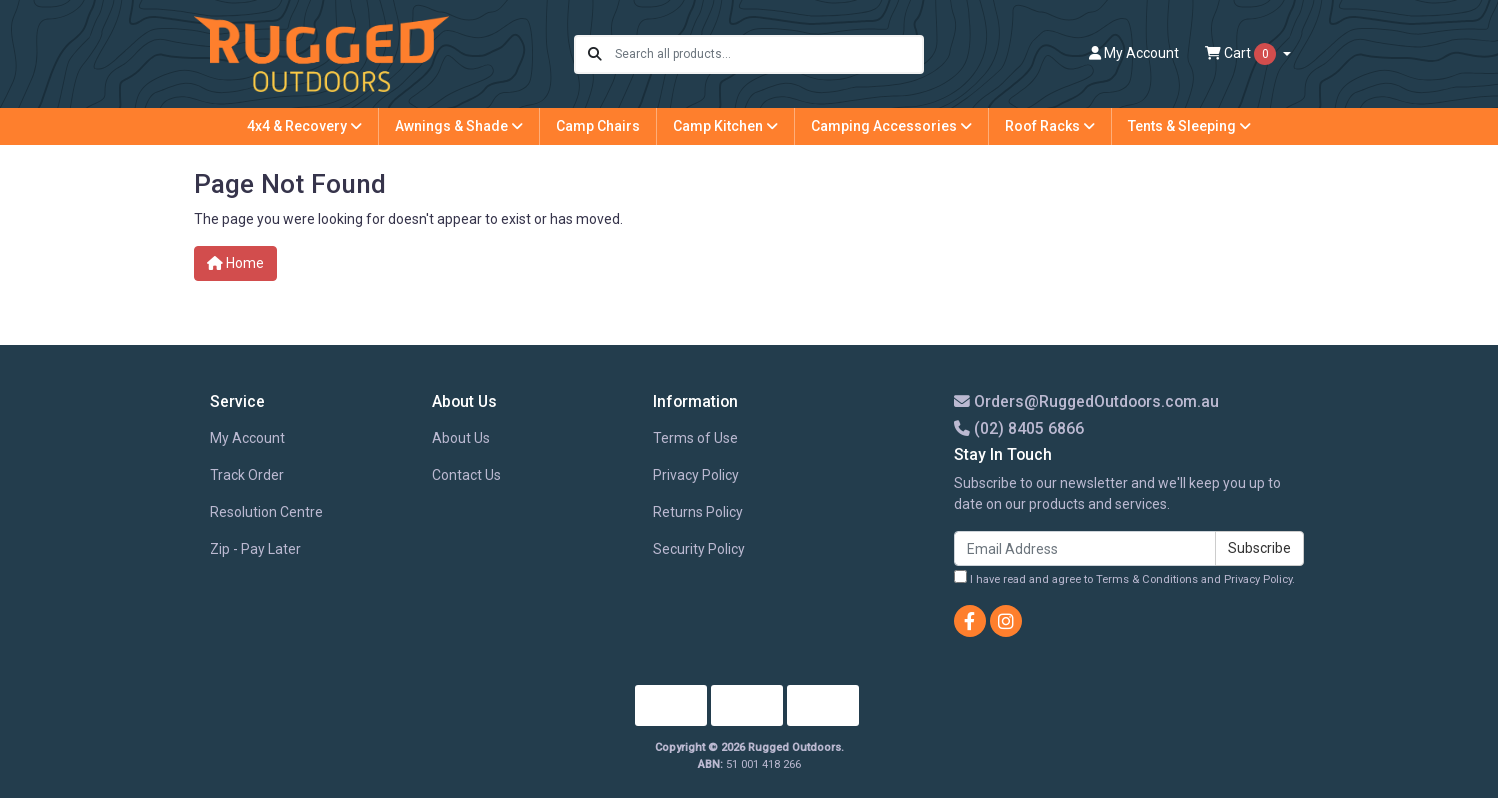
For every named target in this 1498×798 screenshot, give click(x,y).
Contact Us (466, 475)
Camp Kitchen (725, 126)
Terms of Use (695, 438)
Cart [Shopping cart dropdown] (1242, 54)
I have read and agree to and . (1124, 578)
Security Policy (699, 549)
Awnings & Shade (459, 126)
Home (235, 263)
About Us (461, 438)
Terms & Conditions (1147, 579)
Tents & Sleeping (1189, 126)
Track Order (247, 475)
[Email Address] (1085, 548)
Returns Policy (698, 512)
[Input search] (768, 54)
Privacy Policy (696, 475)
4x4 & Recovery (304, 126)
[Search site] (595, 54)
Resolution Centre (266, 512)
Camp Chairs (598, 126)
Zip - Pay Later (255, 549)
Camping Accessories (891, 126)
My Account (247, 438)
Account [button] (1134, 53)
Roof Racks (1050, 126)
